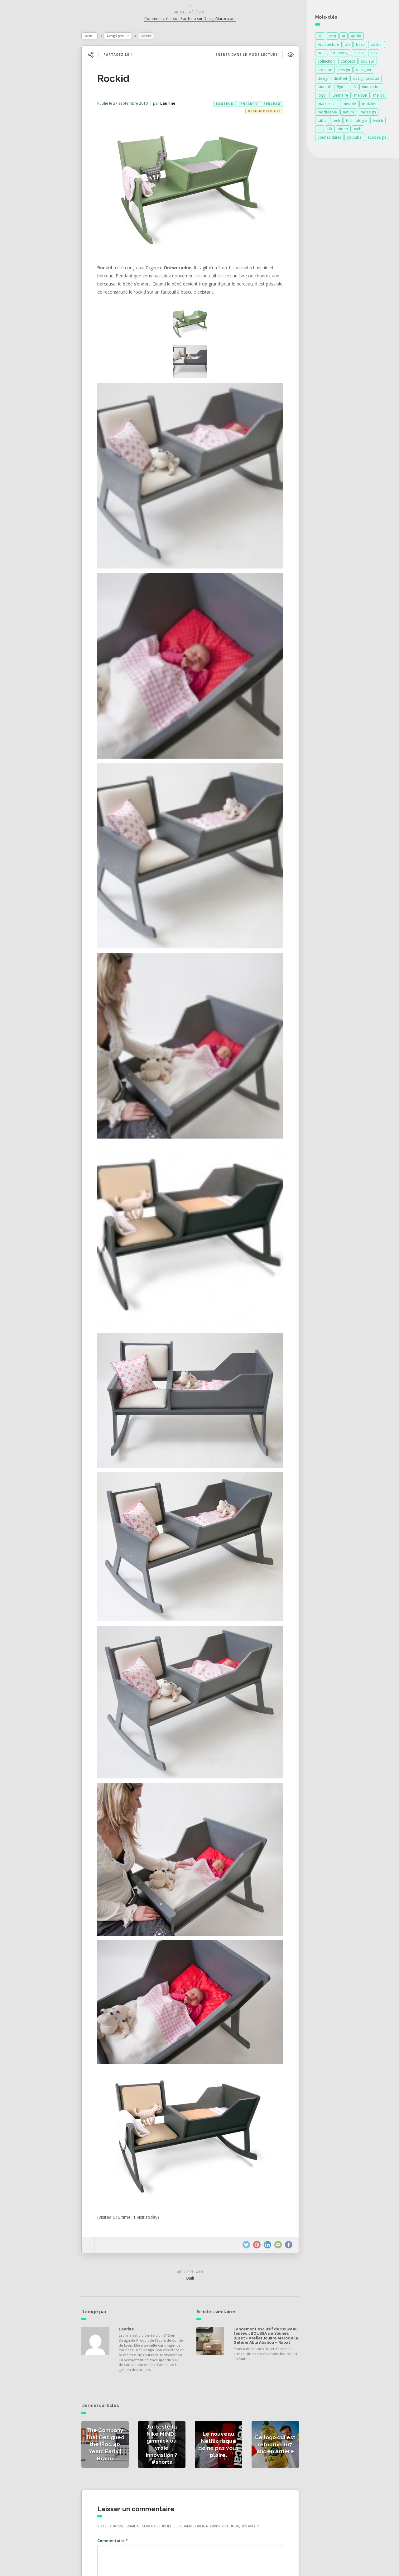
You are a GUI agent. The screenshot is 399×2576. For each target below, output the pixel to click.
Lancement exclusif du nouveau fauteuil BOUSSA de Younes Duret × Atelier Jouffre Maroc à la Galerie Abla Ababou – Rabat (265, 2196)
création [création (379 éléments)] (325, 71)
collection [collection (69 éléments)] (326, 62)
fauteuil (222, 105)
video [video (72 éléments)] (343, 130)
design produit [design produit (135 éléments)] (366, 79)
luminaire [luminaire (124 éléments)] (340, 96)
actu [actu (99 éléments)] (332, 37)
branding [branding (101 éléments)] (339, 54)
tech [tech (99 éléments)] (336, 121)
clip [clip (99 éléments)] (374, 54)
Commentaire (124, 2399)
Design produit (130, 37)
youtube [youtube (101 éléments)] (354, 138)
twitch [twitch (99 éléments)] (378, 121)
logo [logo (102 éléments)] (322, 96)
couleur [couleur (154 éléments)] (367, 62)
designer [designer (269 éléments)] (364, 71)
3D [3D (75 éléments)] (320, 37)
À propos (23, 147)
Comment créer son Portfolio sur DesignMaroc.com (195, 19)
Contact (21, 160)
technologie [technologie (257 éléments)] (356, 121)
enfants (246, 105)
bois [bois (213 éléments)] (321, 54)
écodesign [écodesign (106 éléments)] (377, 138)
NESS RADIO (26, 174)
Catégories (25, 133)
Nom (115, 2458)
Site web (117, 2500)
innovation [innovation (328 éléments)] (371, 88)
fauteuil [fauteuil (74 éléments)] (324, 88)
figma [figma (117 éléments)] (342, 88)
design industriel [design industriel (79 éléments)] (332, 79)
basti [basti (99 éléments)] (360, 45)
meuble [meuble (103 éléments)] (349, 105)
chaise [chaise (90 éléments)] (359, 54)
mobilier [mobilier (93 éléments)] (369, 105)
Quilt (195, 2135)
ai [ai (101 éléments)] (343, 37)
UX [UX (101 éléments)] (329, 130)
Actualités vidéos (31, 119)
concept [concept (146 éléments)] (348, 62)
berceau (269, 105)
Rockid (125, 79)
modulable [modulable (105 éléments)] (327, 113)
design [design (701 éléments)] (344, 71)
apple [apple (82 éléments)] (356, 37)
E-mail (117, 2479)
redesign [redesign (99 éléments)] (368, 113)
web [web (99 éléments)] (358, 130)
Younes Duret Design (172, 2564)
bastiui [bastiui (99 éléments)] (376, 45)
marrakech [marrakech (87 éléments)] (327, 105)
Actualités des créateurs (40, 106)
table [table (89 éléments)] (322, 121)
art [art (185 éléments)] (347, 45)
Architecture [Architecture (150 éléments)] (328, 45)
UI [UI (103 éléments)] (319, 130)
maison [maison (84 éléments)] (360, 96)
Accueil (102, 37)
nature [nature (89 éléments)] (348, 113)
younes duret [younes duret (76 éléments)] (329, 138)
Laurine (180, 104)
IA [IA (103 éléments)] (354, 88)
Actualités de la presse (38, 92)
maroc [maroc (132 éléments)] (379, 96)
